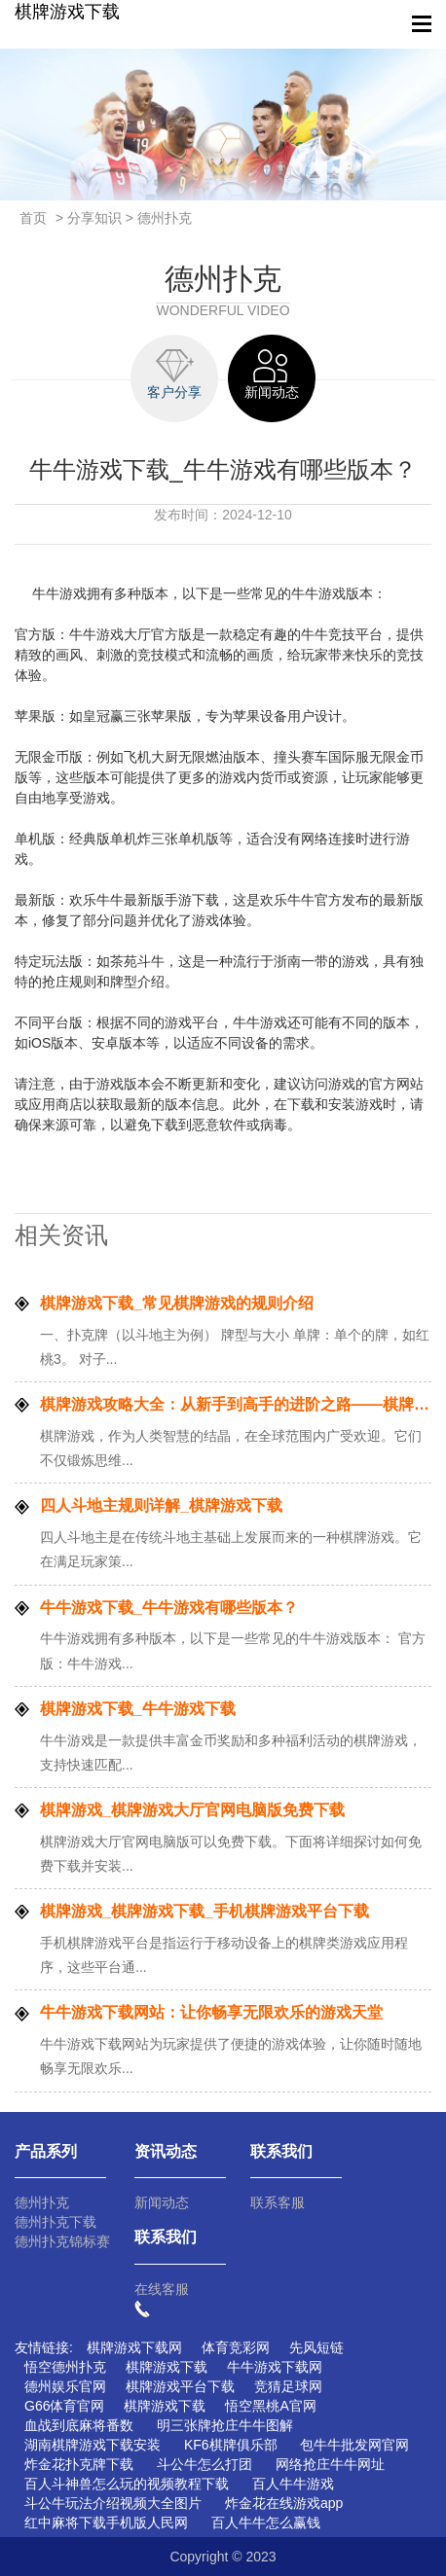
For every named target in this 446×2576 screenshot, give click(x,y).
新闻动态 (161, 2202)
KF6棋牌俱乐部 (231, 2444)
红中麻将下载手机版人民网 (106, 2522)
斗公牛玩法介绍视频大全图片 (113, 2503)
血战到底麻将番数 (78, 2425)
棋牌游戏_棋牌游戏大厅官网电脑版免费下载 (192, 1810)
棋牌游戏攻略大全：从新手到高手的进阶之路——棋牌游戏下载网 (235, 1404)
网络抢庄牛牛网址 (330, 2464)
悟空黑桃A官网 (270, 2406)
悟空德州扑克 (65, 2367)
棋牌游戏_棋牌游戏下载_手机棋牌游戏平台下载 (204, 1911)
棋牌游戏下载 (67, 11)
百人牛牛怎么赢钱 (265, 2522)
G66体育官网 (64, 2406)
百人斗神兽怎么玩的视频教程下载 (126, 2483)
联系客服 (277, 2202)
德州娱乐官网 (65, 2386)
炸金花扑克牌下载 (78, 2464)
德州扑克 (42, 2202)
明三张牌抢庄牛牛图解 (225, 2425)
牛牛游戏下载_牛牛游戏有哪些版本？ (169, 1607)
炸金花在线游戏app (284, 2503)
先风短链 (316, 2347)
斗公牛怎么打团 (204, 2464)
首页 (33, 218)
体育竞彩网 (236, 2347)
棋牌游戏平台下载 (180, 2386)
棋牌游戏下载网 (134, 2347)
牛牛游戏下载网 (274, 2367)
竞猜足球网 (288, 2386)
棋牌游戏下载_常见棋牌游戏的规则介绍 (177, 1303)
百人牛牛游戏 (293, 2483)
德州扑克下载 (55, 2222)
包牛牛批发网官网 (354, 2444)
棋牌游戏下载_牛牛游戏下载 (138, 1708)
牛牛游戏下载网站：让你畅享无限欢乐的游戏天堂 (211, 2012)
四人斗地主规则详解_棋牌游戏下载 (161, 1505)
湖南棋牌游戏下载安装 (92, 2444)
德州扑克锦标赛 (62, 2241)
